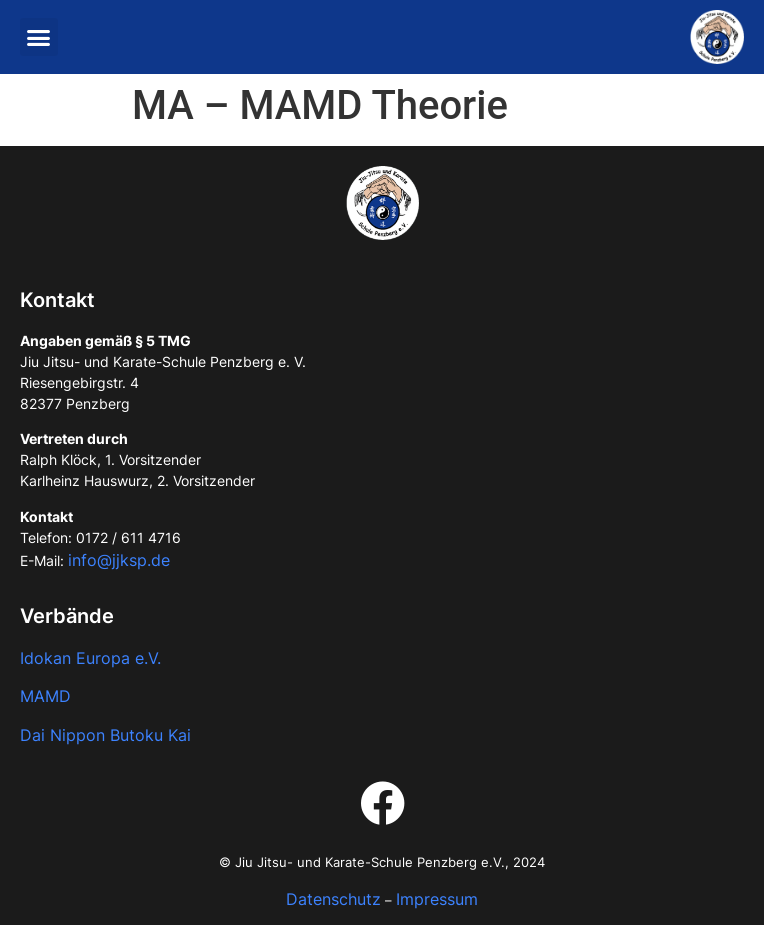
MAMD (45, 696)
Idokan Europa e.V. (90, 658)
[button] (39, 37)
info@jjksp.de (119, 560)
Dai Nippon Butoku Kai (105, 735)
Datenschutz (333, 899)
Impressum (437, 899)
